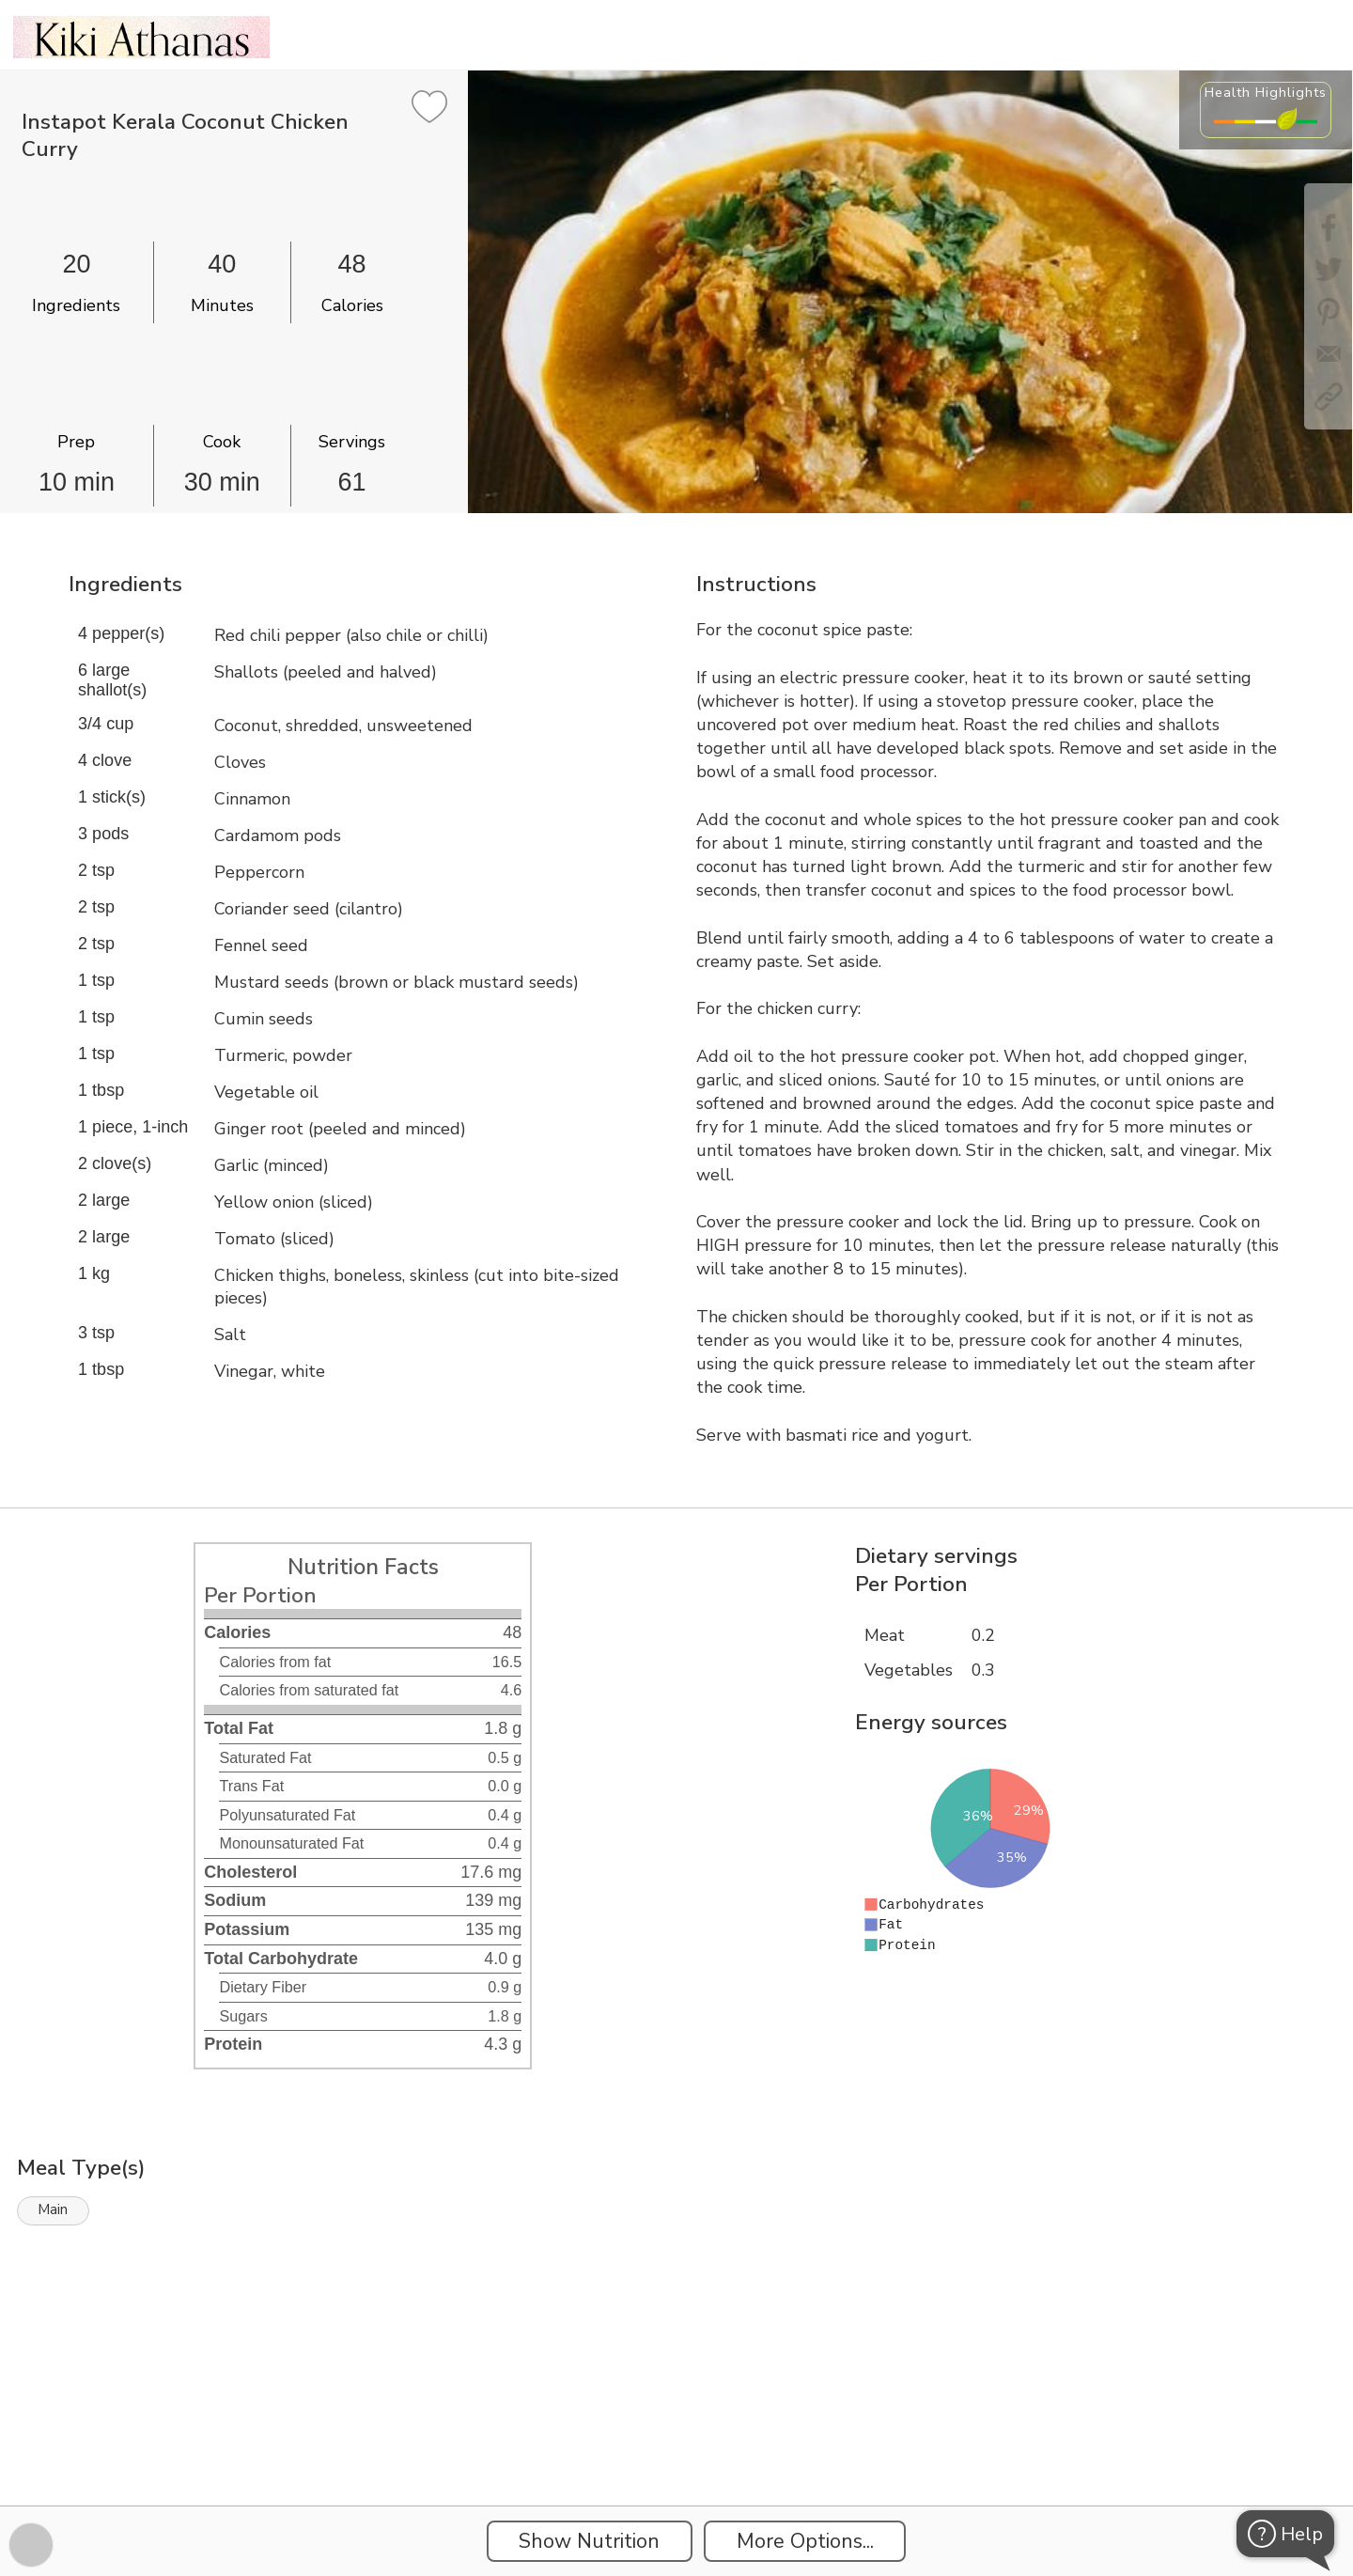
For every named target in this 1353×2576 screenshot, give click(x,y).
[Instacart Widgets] (676, 2440)
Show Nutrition (589, 2541)
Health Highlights (1266, 92)
